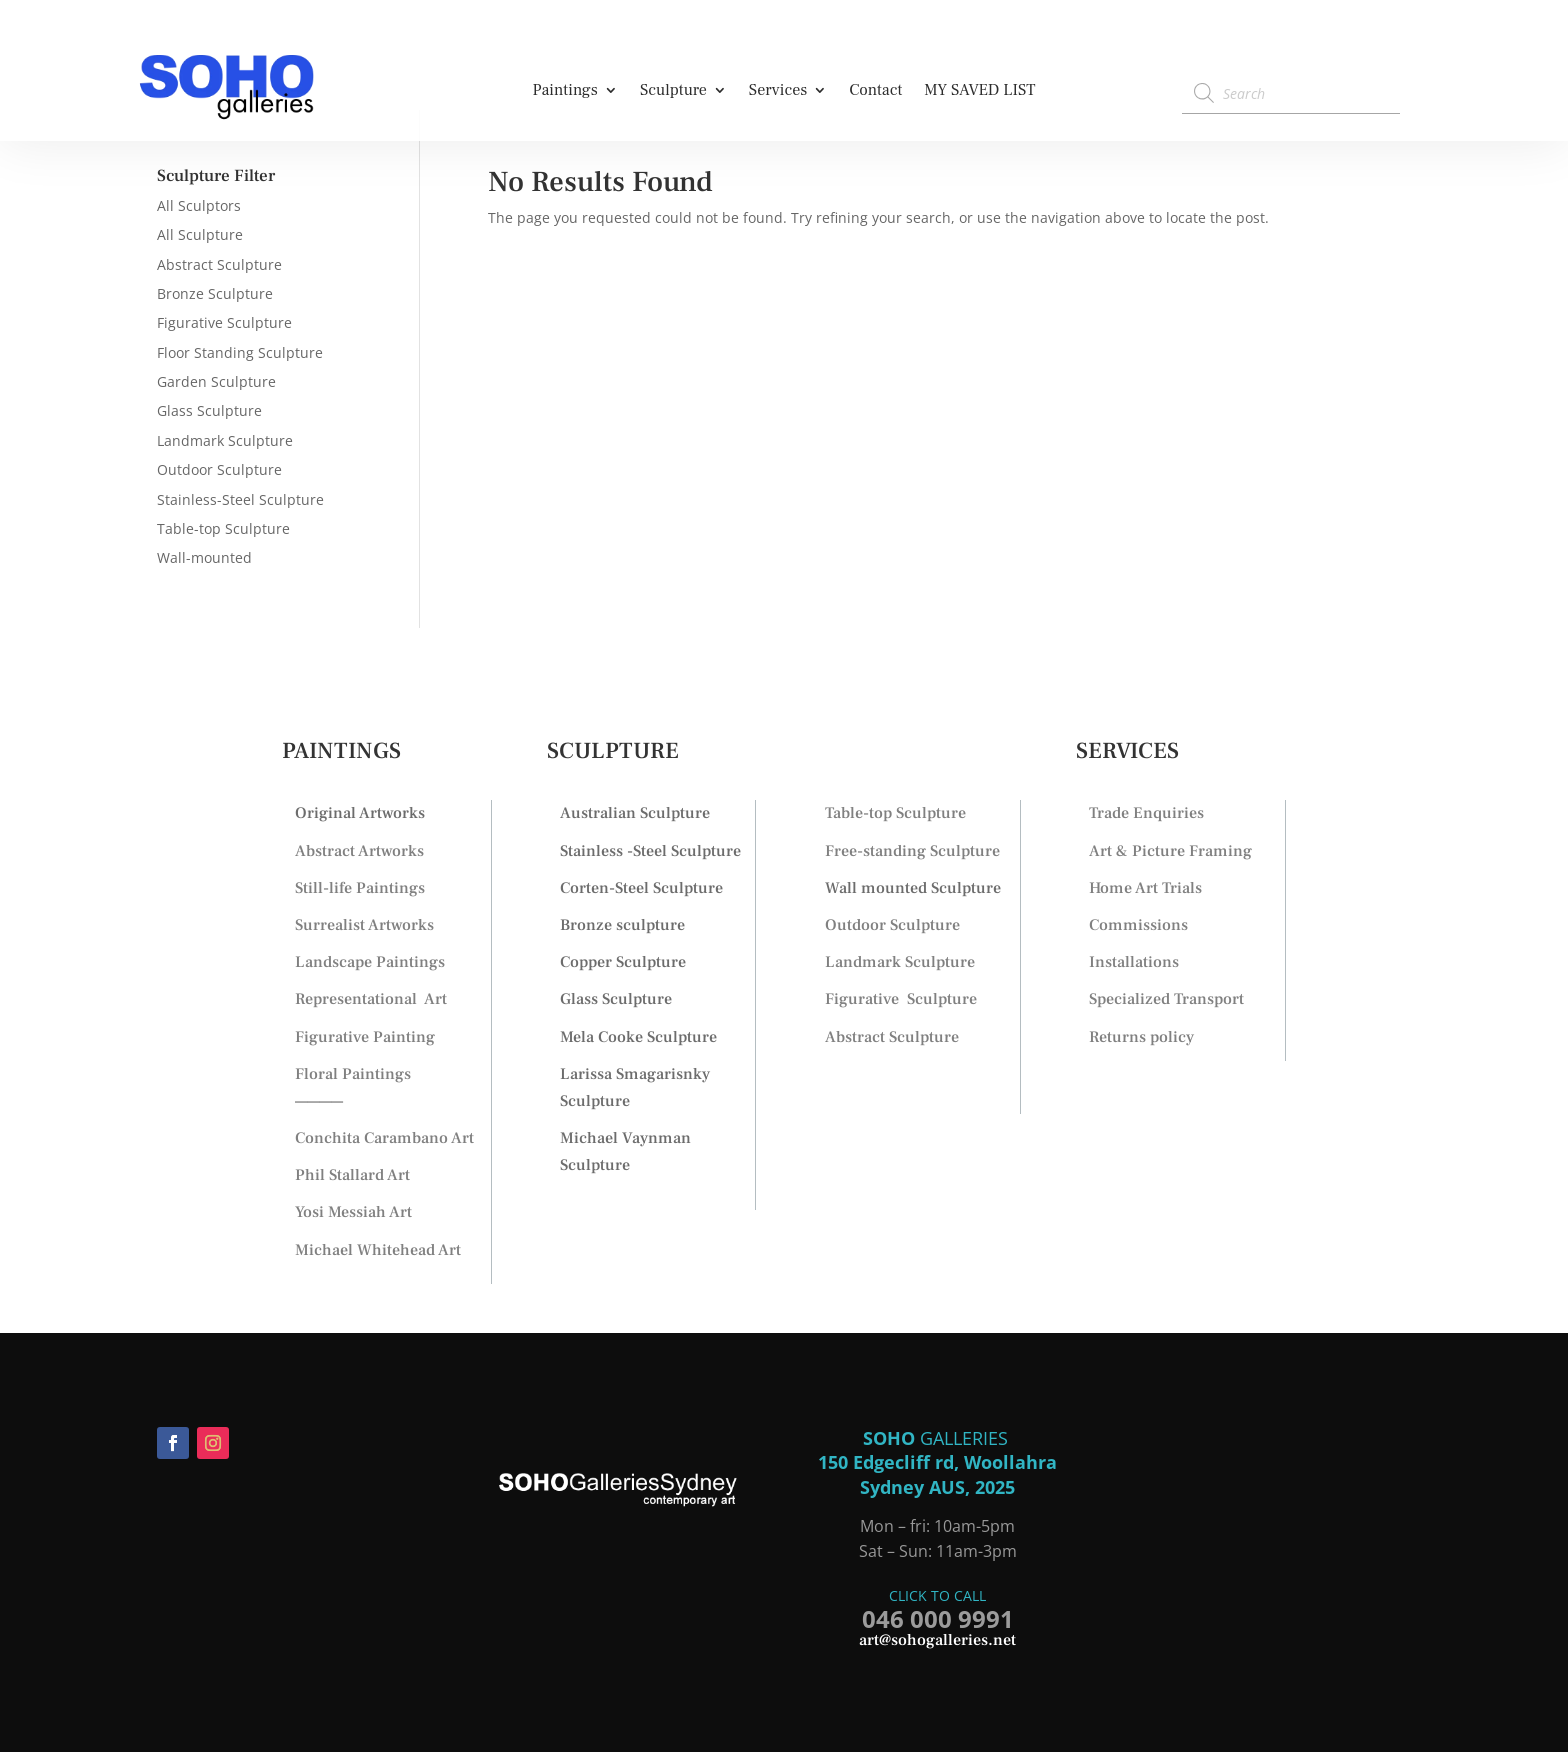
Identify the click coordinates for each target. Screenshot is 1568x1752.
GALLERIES (966, 1438)
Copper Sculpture (623, 962)
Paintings (565, 91)
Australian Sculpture (635, 813)
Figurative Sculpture (224, 322)
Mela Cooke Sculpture (638, 1037)
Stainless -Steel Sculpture (650, 851)
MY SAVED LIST (979, 91)
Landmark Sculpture (225, 440)
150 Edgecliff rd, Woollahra (937, 1462)
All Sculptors (199, 205)
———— (319, 1101)
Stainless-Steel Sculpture (240, 499)
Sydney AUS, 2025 (937, 1487)
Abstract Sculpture (219, 264)
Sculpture (673, 91)
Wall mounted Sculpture (913, 888)
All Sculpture (200, 234)
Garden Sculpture (216, 381)
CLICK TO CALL (937, 1595)
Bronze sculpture (622, 925)
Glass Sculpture (209, 410)
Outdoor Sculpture (219, 469)
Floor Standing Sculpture (240, 352)
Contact (875, 91)
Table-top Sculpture (223, 528)
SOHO (891, 1438)
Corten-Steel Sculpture (641, 888)
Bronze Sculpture (215, 293)
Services (778, 91)
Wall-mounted (204, 557)
